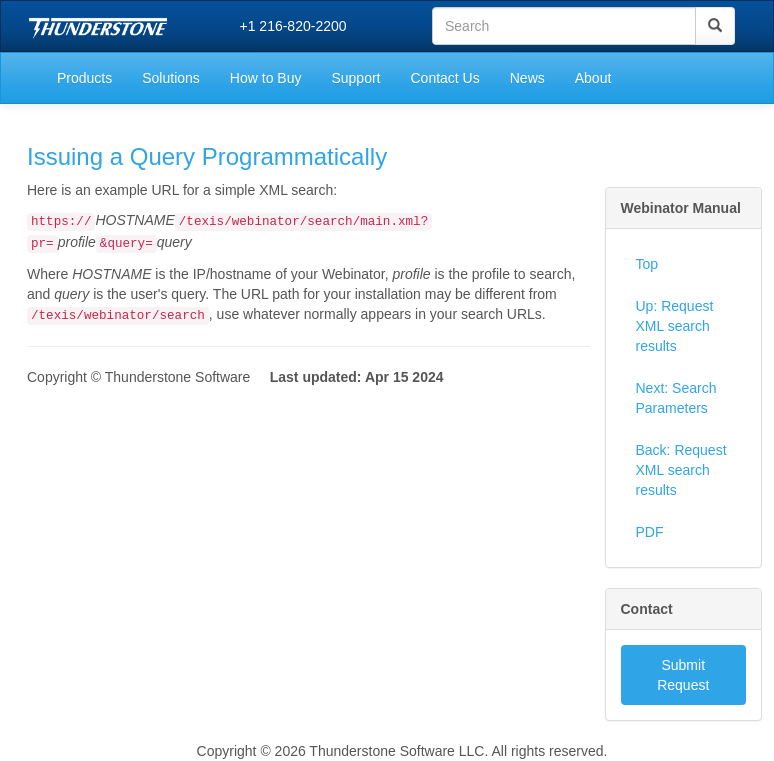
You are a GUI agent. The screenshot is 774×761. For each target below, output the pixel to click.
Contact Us (444, 78)
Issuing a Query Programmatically (207, 156)
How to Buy (266, 78)
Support (355, 78)
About (593, 78)
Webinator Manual (681, 208)
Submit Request (683, 675)
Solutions (171, 78)
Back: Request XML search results (681, 470)
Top (647, 264)
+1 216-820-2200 (293, 26)
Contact (647, 609)
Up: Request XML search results (675, 326)
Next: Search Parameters (676, 398)
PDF (650, 532)
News (527, 78)
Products (84, 78)
